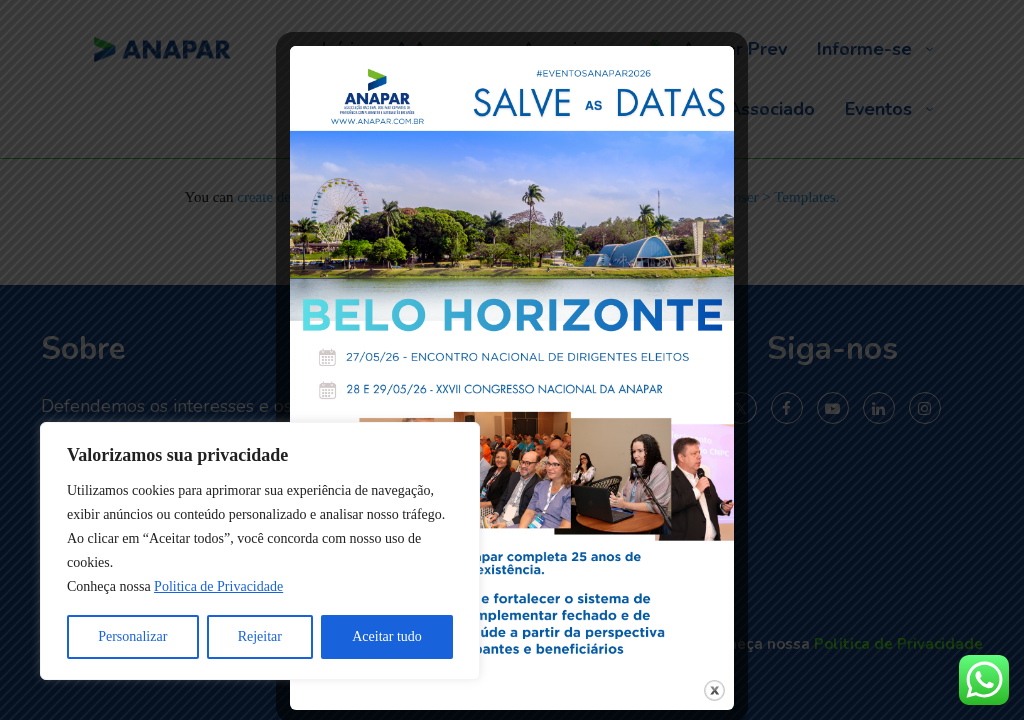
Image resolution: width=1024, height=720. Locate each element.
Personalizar (132, 636)
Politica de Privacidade (218, 586)
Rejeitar (260, 636)
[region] (260, 551)
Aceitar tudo (387, 636)
